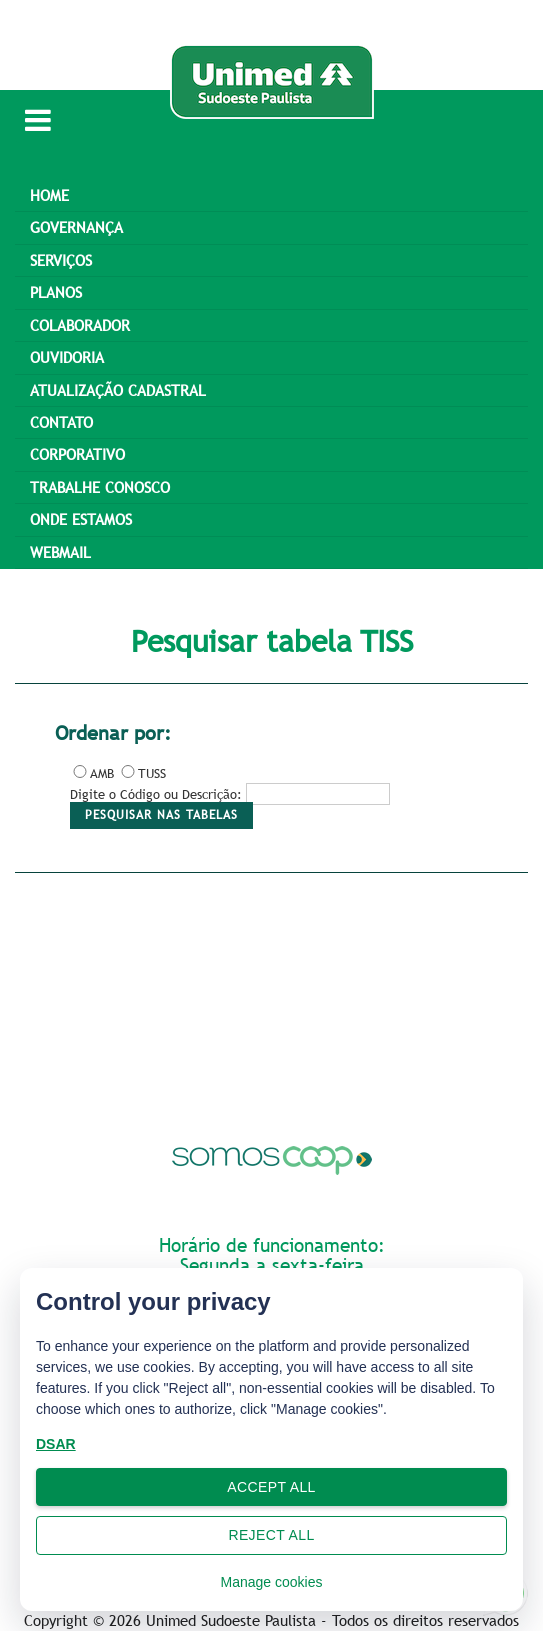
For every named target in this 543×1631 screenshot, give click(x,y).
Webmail (60, 552)
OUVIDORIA (67, 357)
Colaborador (80, 325)
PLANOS (56, 292)
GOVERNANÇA (76, 227)
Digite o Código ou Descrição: (156, 794)
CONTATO (61, 422)
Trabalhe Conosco (100, 487)
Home (49, 195)
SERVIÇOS (61, 260)
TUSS (142, 773)
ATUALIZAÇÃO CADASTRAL (118, 390)
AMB (92, 773)
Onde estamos (81, 519)
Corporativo (77, 454)
